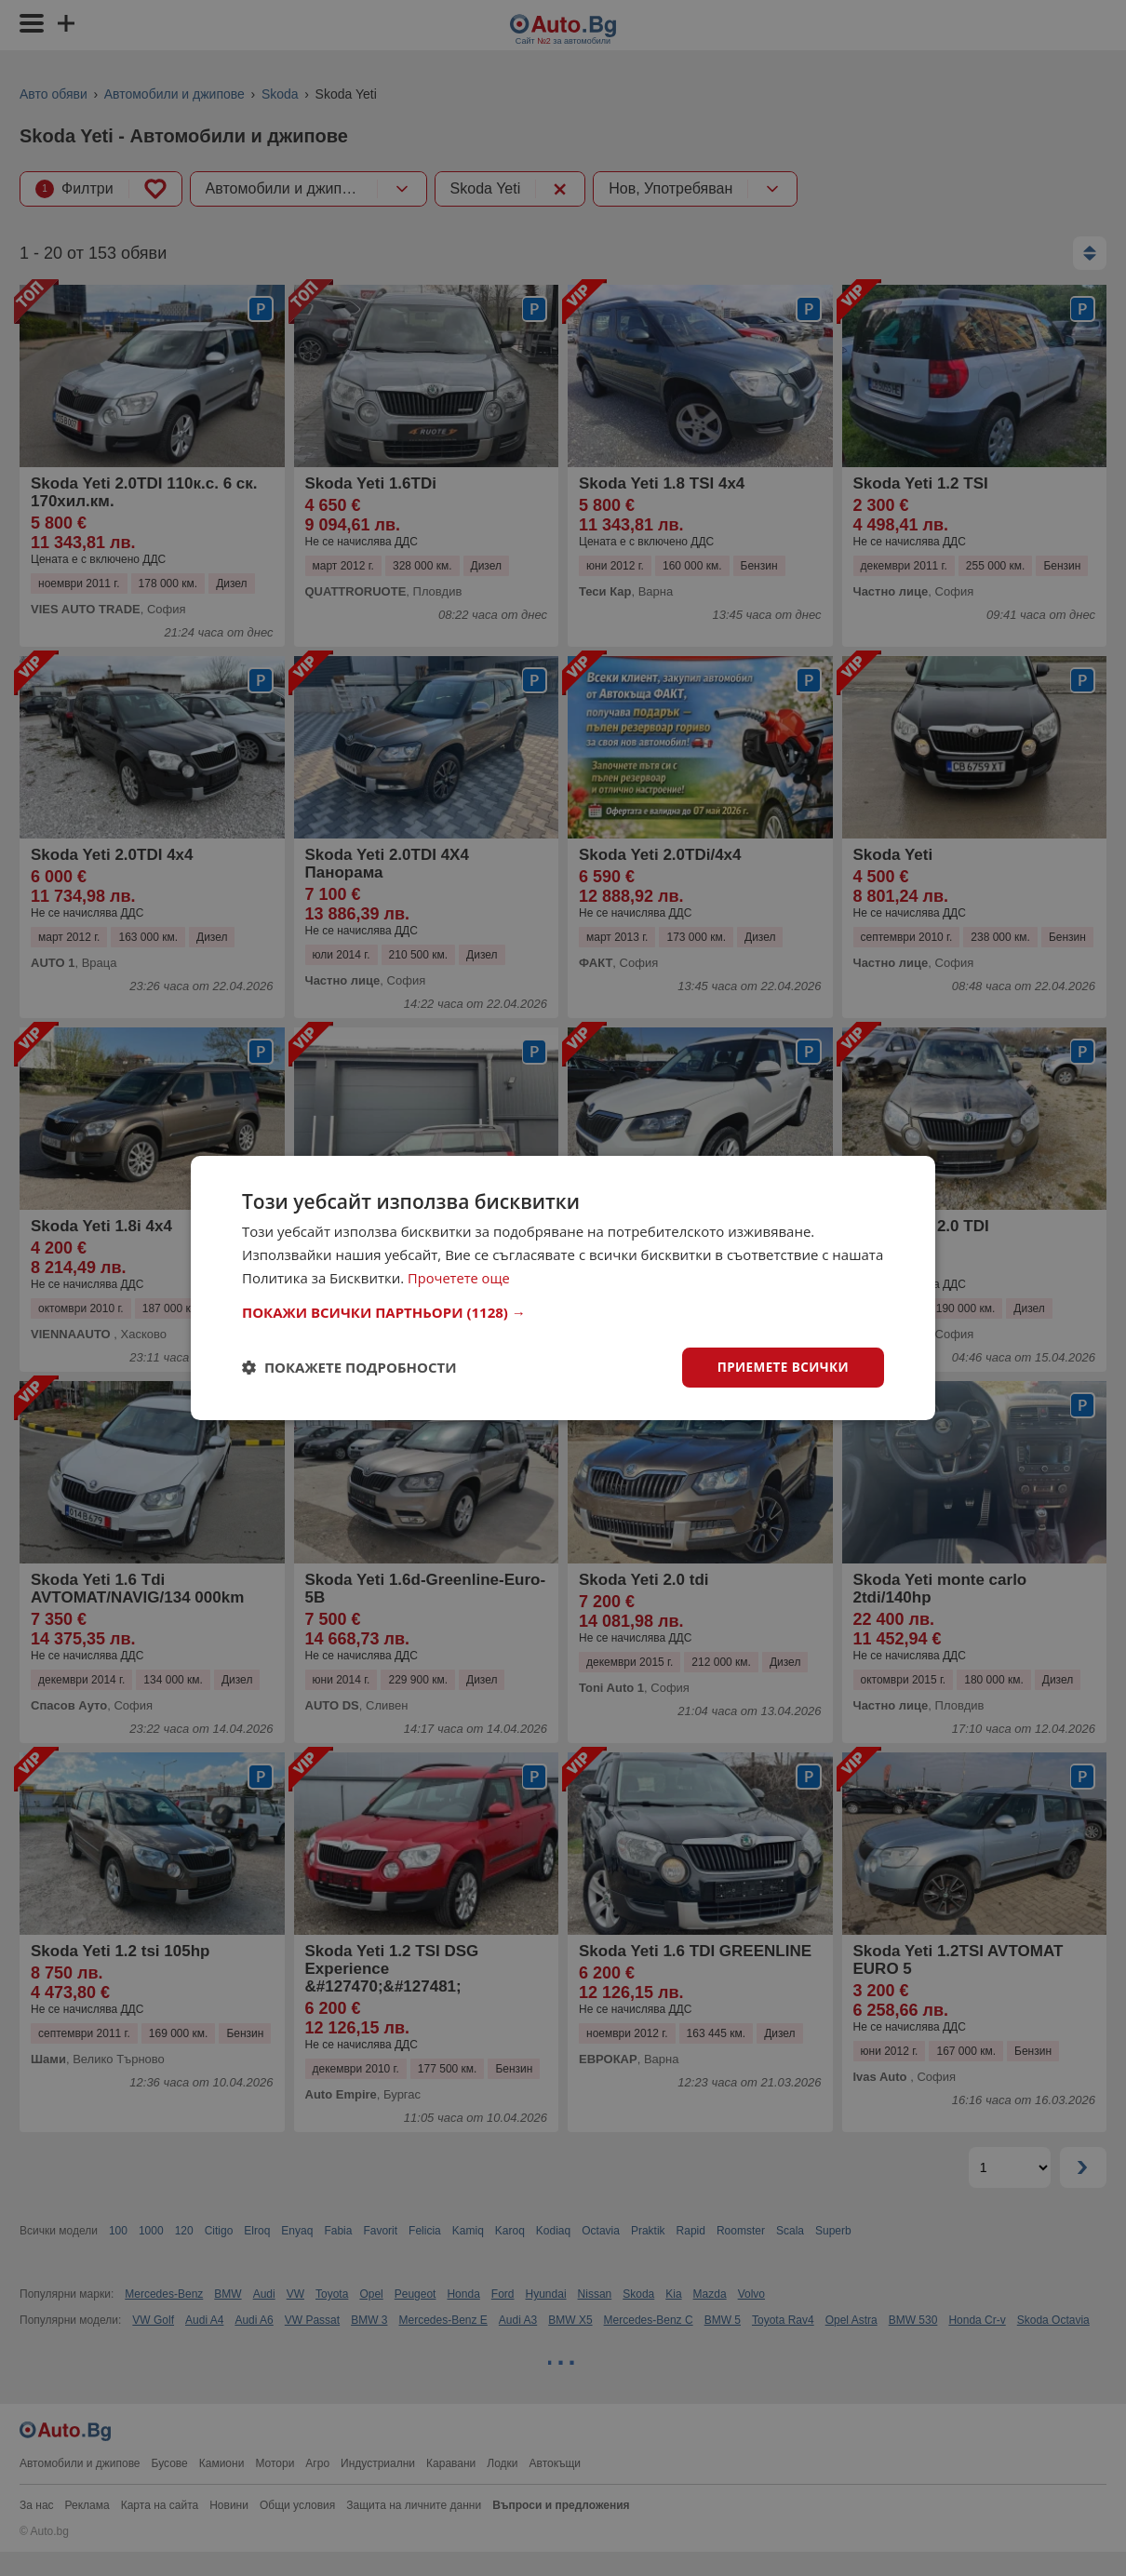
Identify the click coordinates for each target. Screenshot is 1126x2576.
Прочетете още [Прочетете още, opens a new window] (460, 1277)
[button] (563, 1311)
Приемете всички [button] (781, 1366)
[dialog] (563, 1287)
